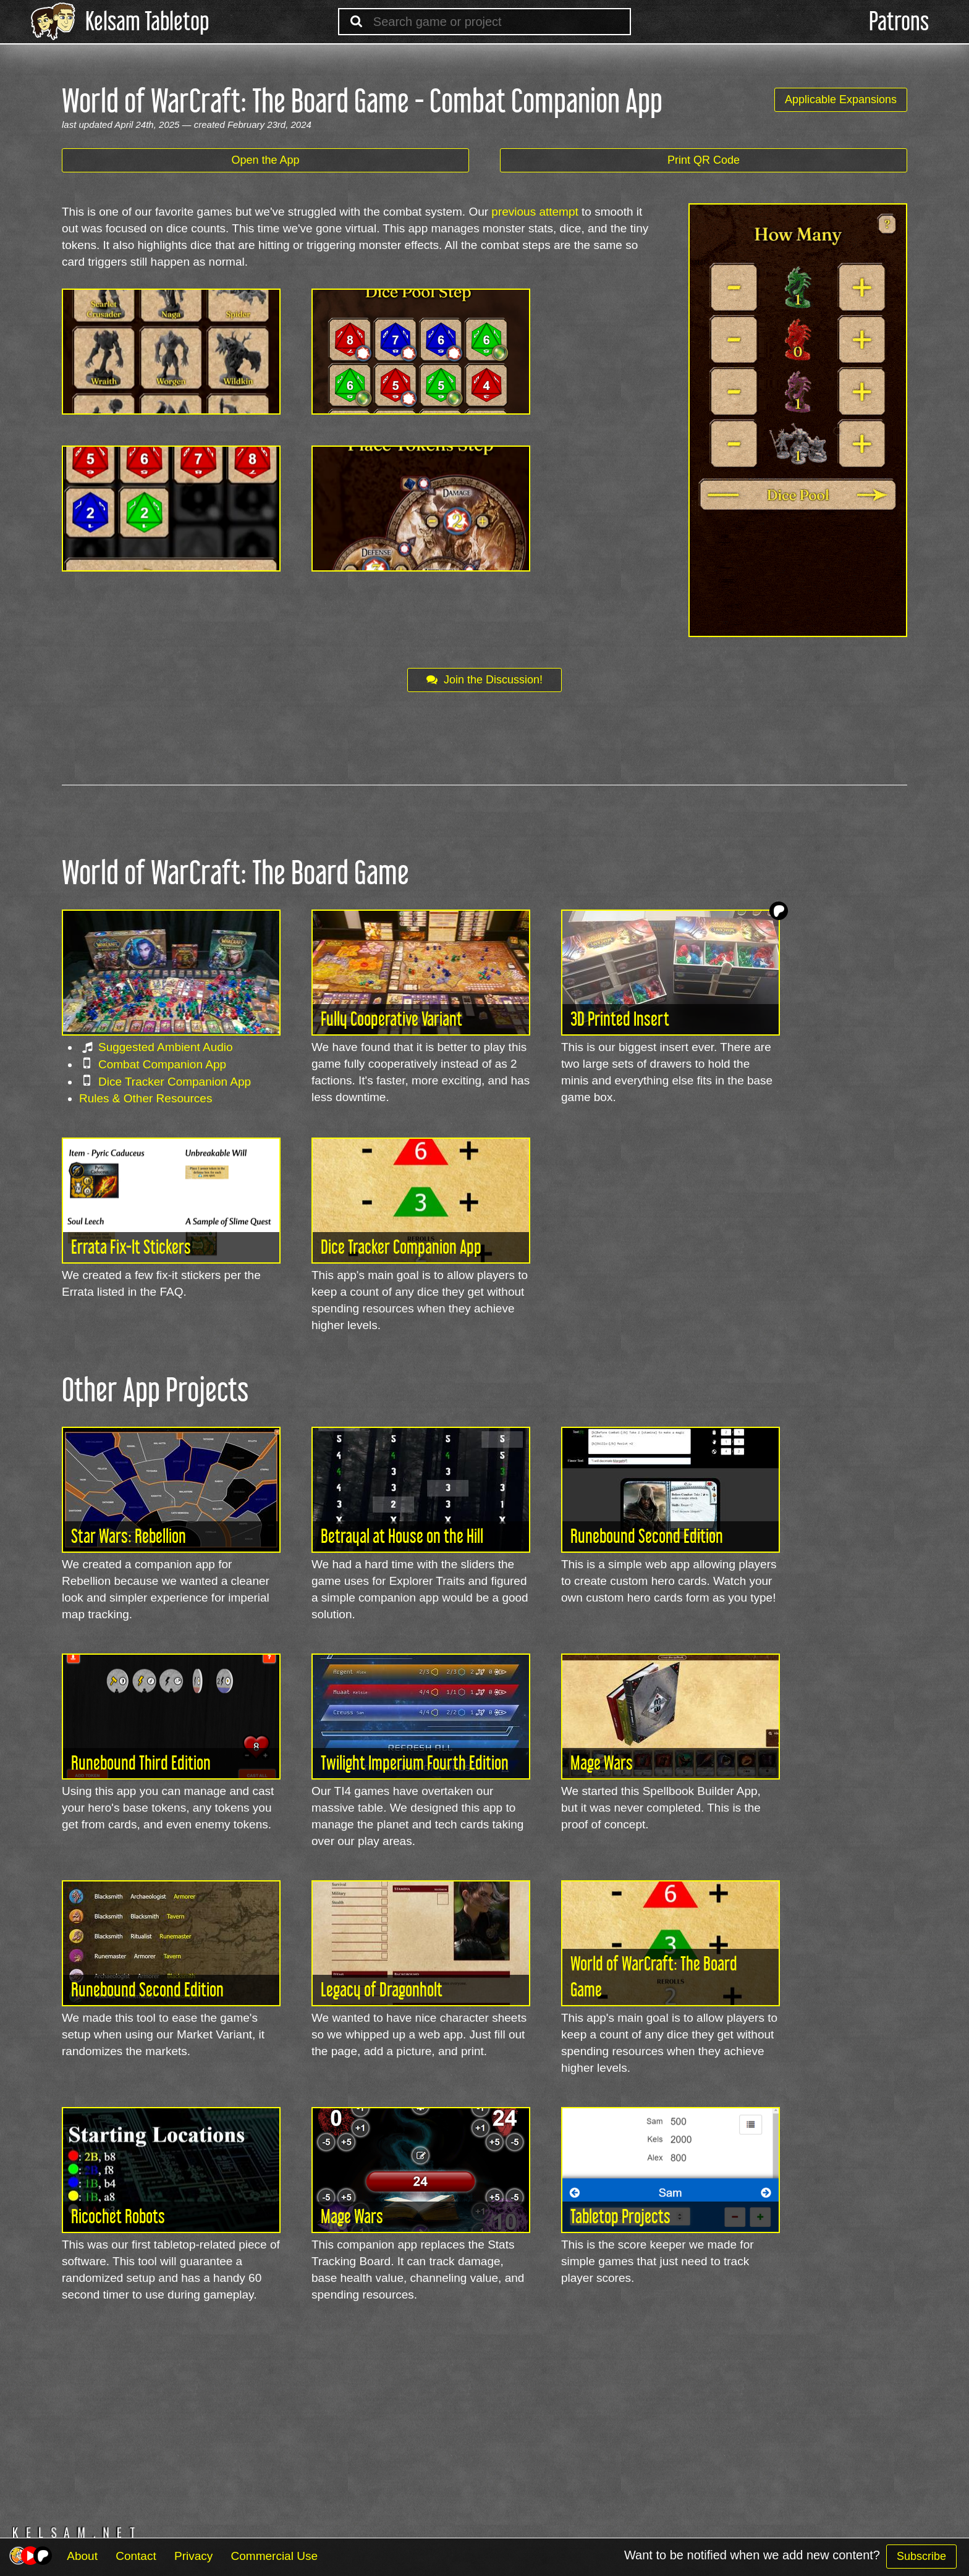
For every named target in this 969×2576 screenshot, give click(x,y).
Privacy (193, 2555)
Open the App (265, 160)
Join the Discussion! (484, 680)
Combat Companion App (162, 1064)
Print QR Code (703, 160)
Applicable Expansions (841, 99)
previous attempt (534, 211)
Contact (136, 2555)
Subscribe (921, 2556)
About (82, 2555)
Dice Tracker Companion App (174, 1081)
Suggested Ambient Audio (165, 1047)
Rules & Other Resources (145, 1098)
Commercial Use (274, 2555)
